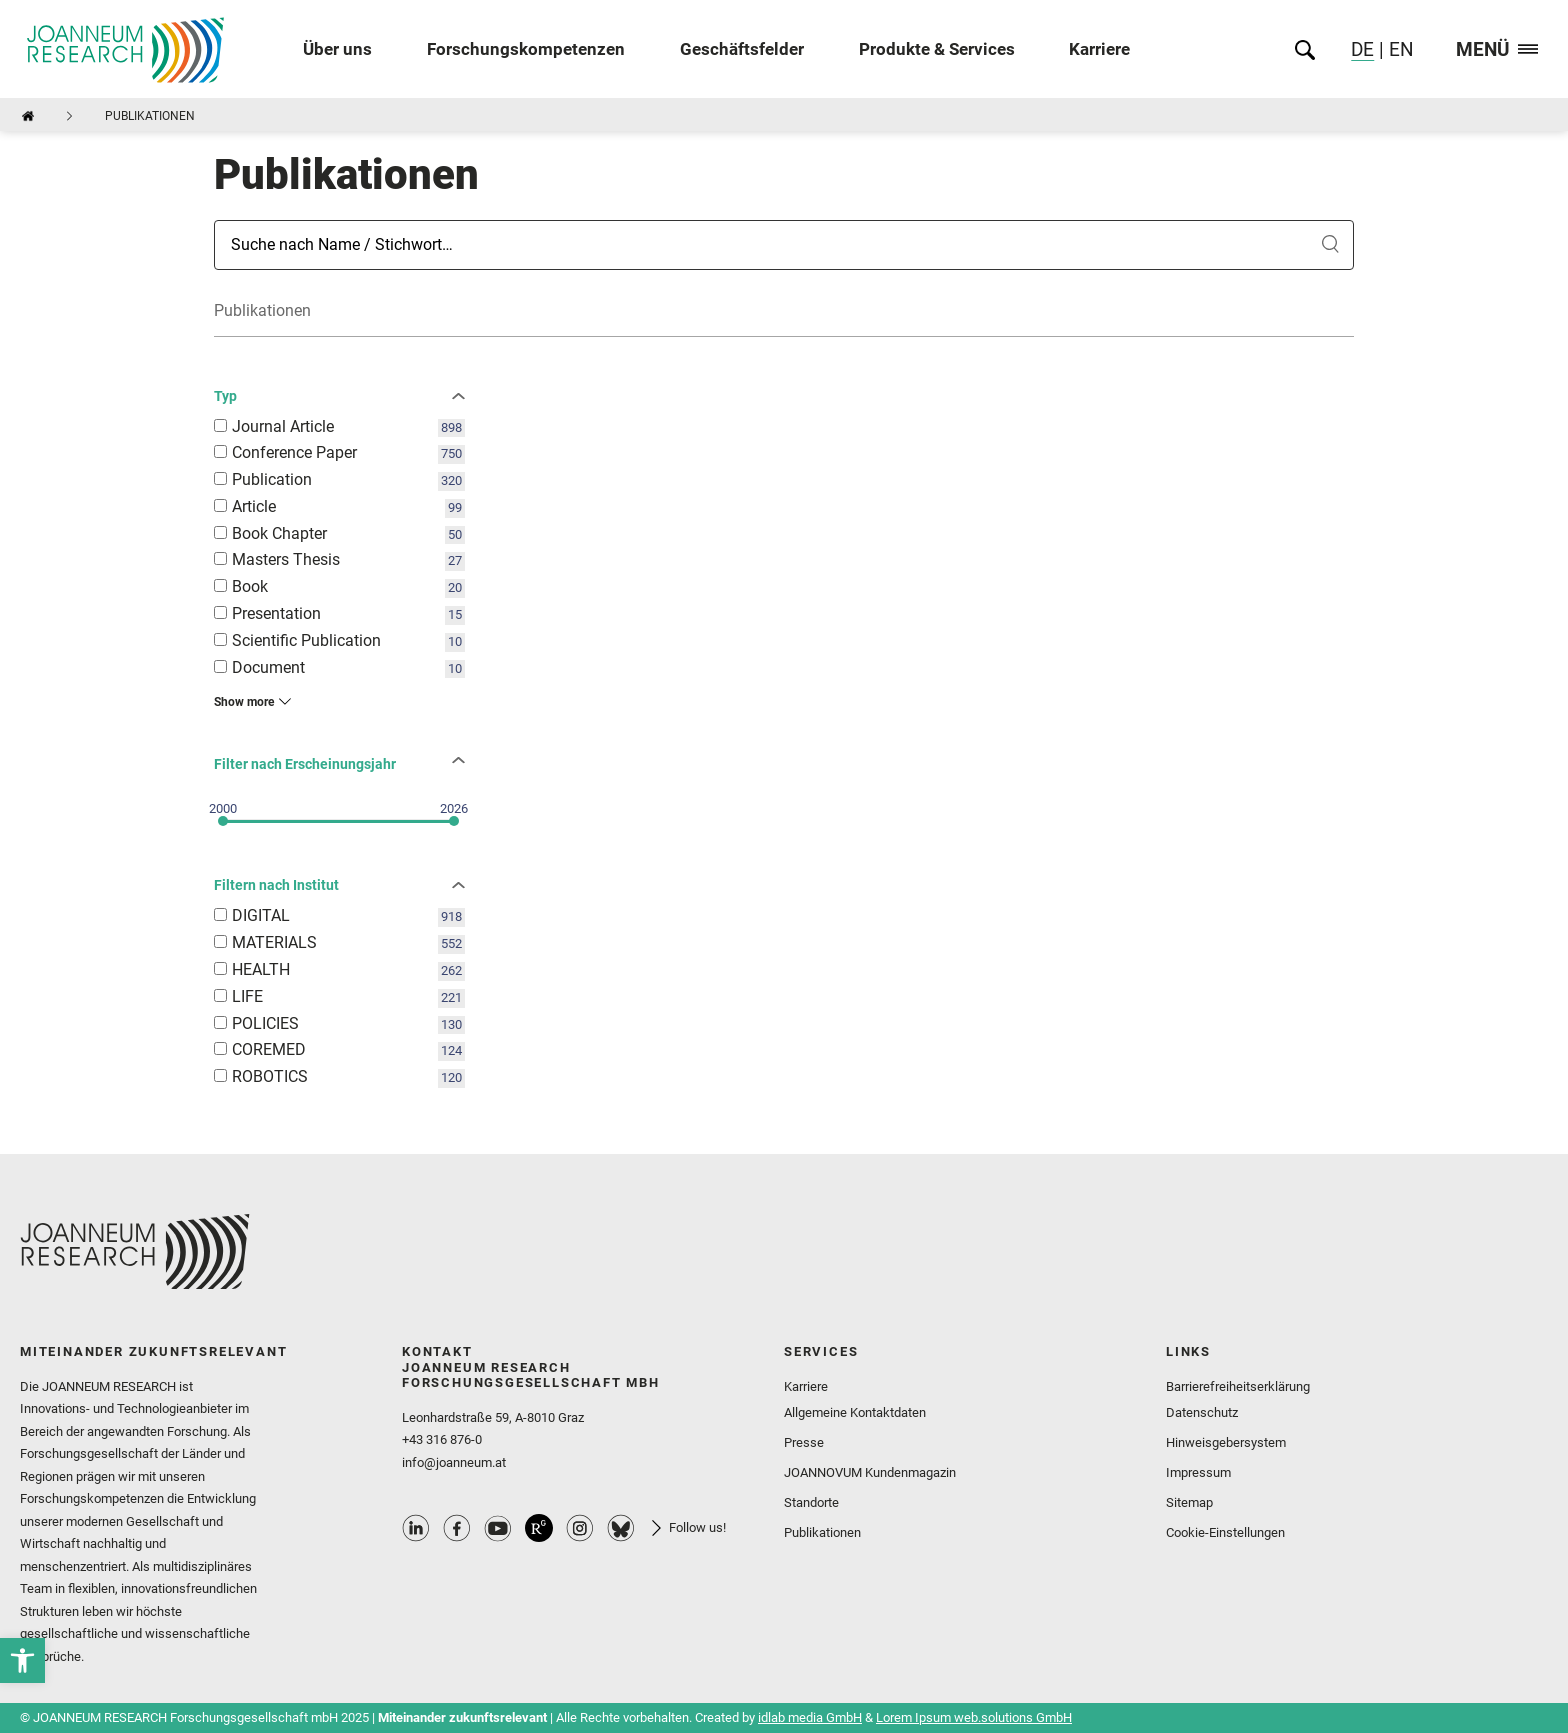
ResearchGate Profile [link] (539, 1528)
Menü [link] (1497, 50)
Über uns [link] (337, 49)
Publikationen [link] (822, 1532)
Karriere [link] (1099, 49)
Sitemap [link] (1189, 1502)
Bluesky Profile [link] (621, 1528)
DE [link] (1362, 49)
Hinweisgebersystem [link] (1226, 1442)
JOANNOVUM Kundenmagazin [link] (870, 1472)
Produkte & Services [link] (937, 49)
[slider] (223, 821)
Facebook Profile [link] (457, 1528)
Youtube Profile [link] (498, 1528)
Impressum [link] (1198, 1472)
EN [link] (1399, 49)
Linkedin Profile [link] (416, 1528)
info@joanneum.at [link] (454, 1462)
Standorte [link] (811, 1502)
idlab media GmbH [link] (810, 1717)
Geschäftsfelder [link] (742, 49)
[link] (22, 1660)
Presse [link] (804, 1442)
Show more (244, 702)
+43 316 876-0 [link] (442, 1439)
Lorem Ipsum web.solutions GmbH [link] (974, 1717)
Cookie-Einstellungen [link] (1225, 1532)
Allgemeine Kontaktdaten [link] (855, 1412)
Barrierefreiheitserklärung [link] (1238, 1386)
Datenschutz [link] (1202, 1412)
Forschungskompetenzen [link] (526, 49)
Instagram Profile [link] (580, 1528)
